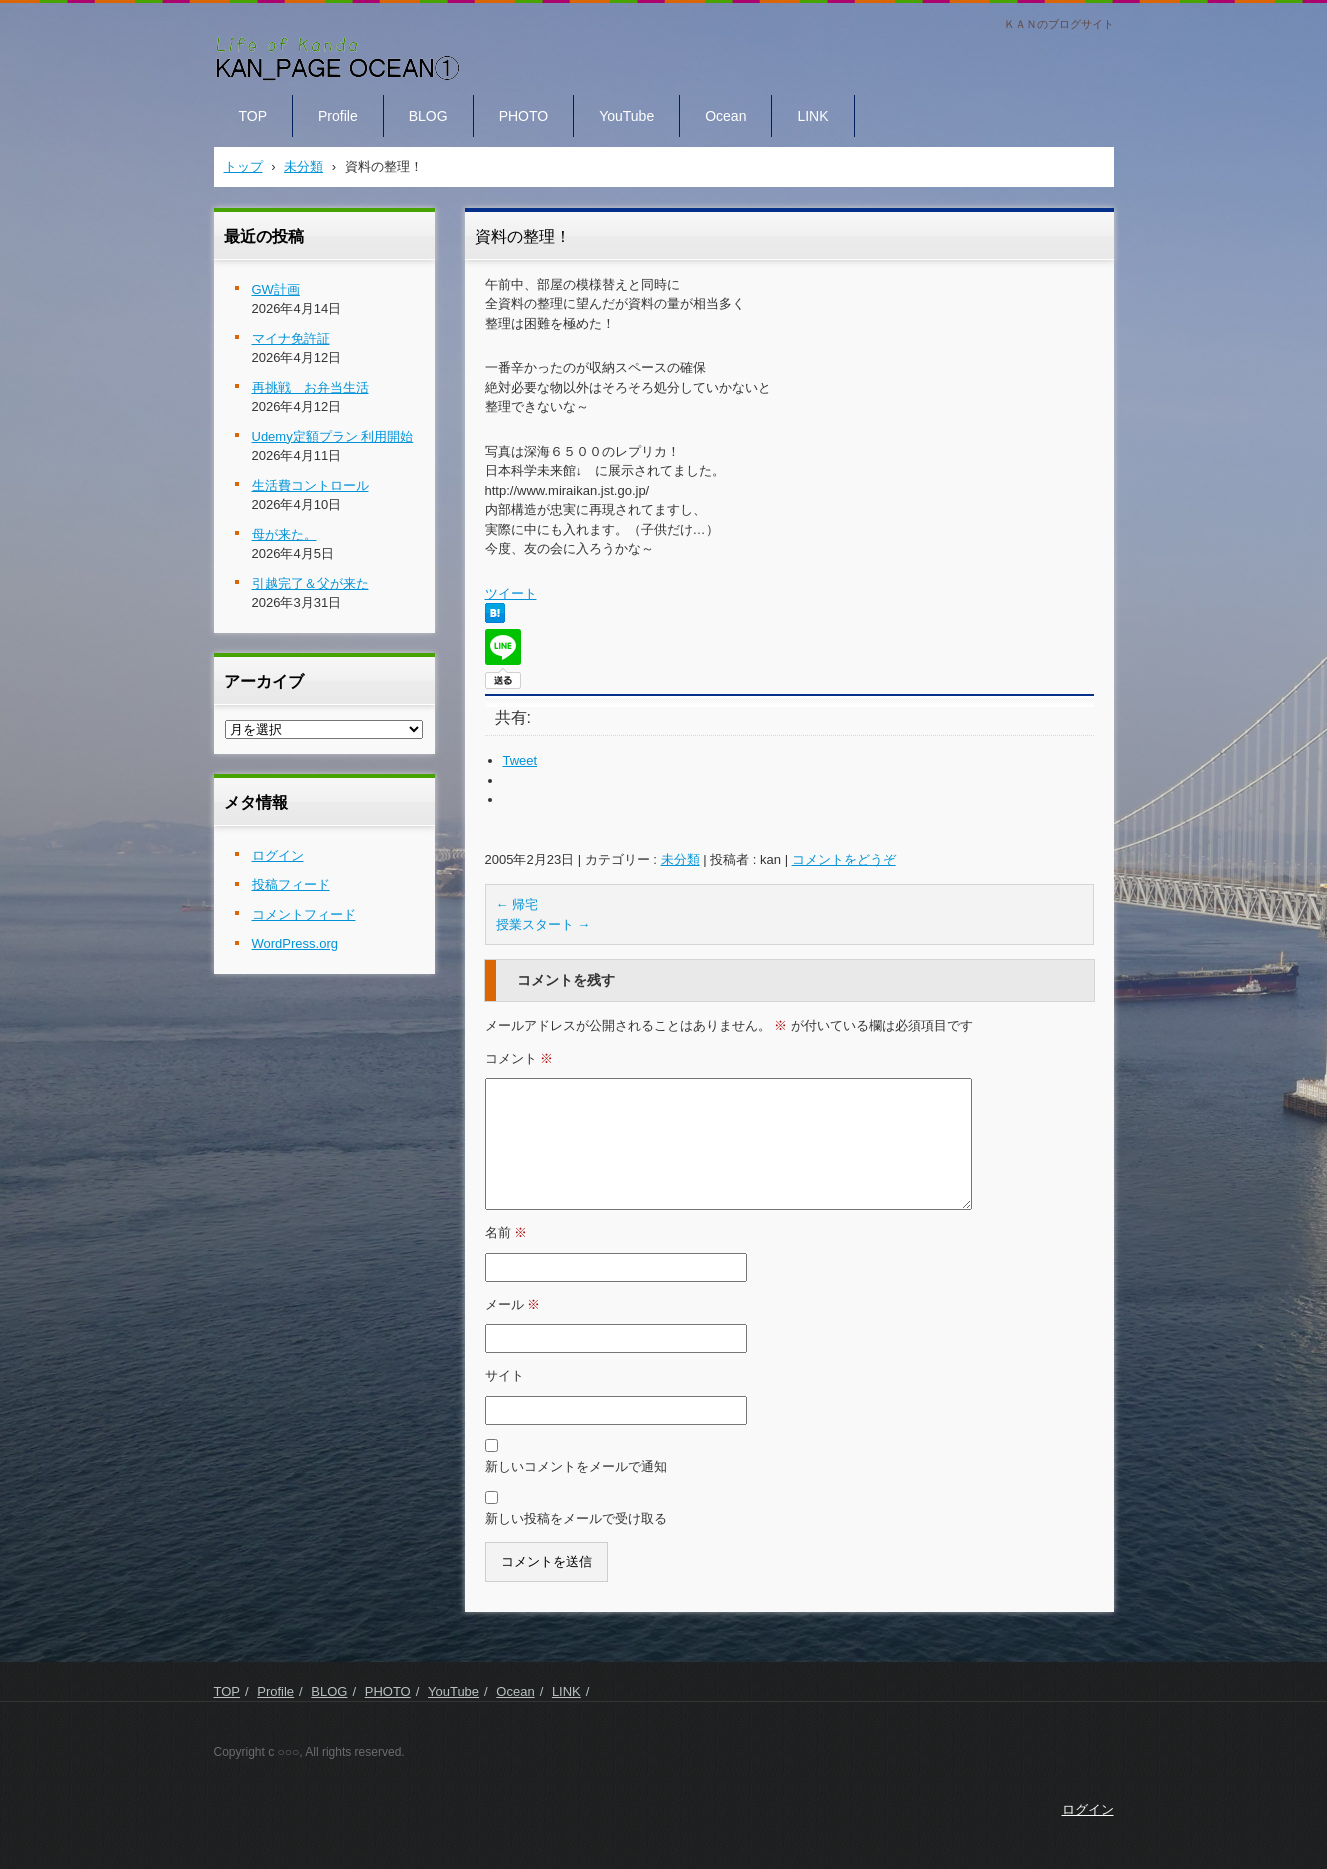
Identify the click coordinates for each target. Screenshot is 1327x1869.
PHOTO (524, 116)
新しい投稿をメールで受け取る (576, 1518)
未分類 (680, 859)
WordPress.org (295, 943)
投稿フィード (291, 884)
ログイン (278, 855)
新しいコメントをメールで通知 (576, 1466)
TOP (253, 116)
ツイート (511, 593)
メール (513, 1304)
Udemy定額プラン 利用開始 (333, 436)
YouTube (626, 116)
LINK (812, 116)
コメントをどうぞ (844, 859)
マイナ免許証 (291, 338)
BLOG (428, 116)
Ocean (725, 116)
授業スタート (543, 924)
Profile (338, 116)
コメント (519, 1058)
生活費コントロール (310, 485)
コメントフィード (304, 914)
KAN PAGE (261, 98)
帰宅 (517, 904)
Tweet (520, 760)
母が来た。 (284, 534)
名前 (506, 1232)
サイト (504, 1375)
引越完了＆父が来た (310, 583)
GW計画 (276, 289)
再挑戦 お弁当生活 (310, 387)
